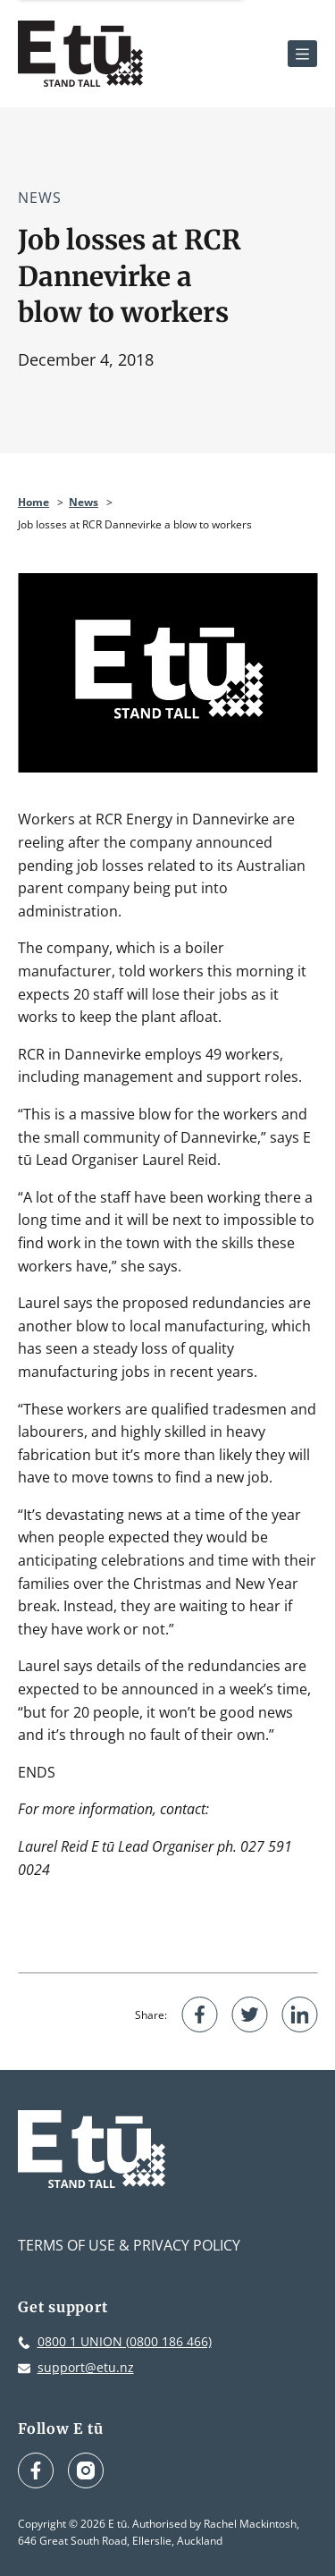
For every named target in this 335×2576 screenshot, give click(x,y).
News (40, 197)
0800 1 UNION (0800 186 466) (125, 2341)
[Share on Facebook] (199, 2014)
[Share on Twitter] (249, 2014)
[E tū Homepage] (80, 53)
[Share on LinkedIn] (299, 2014)
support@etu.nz (86, 2367)
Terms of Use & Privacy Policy (129, 2245)
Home (33, 502)
